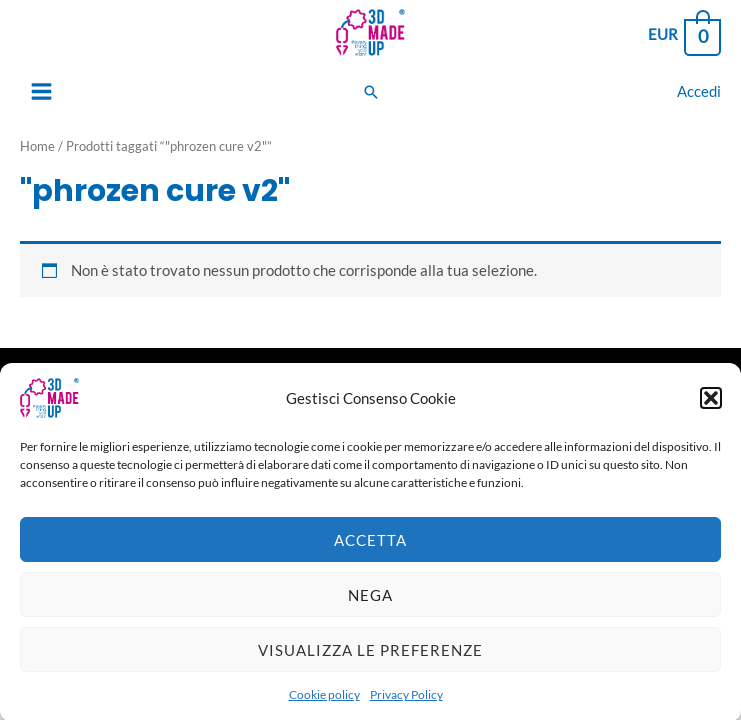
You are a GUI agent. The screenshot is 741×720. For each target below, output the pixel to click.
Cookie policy (324, 703)
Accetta (370, 549)
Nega (370, 604)
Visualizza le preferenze (370, 659)
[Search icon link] (371, 92)
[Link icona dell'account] (699, 91)
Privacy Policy (406, 703)
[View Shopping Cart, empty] (683, 35)
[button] (711, 407)
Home (37, 146)
